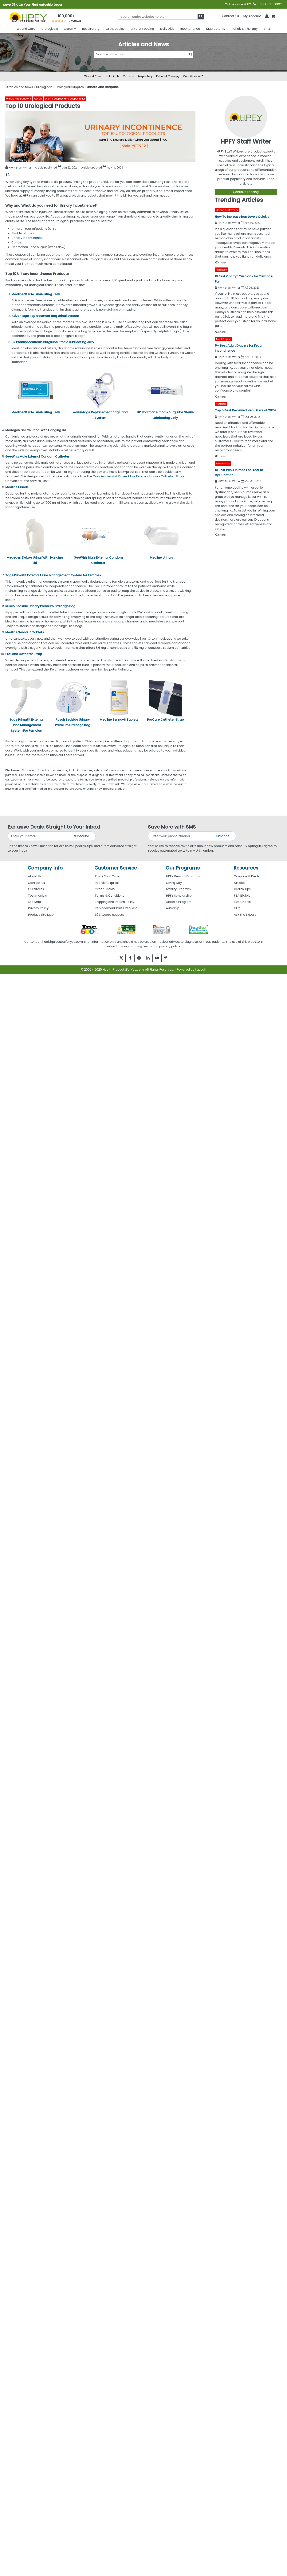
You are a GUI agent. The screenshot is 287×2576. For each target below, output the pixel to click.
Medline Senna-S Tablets (119, 721)
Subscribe (81, 838)
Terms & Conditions (109, 897)
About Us (34, 878)
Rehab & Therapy (244, 28)
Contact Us (230, 16)
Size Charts (242, 904)
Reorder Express (107, 885)
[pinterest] (165, 960)
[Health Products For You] (28, 17)
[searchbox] (161, 16)
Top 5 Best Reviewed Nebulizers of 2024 (244, 410)
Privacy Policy (38, 910)
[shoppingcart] (273, 16)
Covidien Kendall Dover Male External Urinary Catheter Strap (138, 478)
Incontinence (190, 28)
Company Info (43, 870)
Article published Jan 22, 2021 (56, 167)
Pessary (37, 98)
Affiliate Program (178, 904)
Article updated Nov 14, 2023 (102, 167)
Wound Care (26, 28)
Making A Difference (227, 210)
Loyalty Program (178, 891)
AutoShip (172, 910)
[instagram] (139, 960)
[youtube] (156, 960)
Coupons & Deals (246, 878)
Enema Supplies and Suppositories (65, 98)
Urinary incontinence (27, 240)
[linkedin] (148, 960)
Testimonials (37, 897)
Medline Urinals (161, 559)
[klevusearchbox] (201, 16)
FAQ (237, 910)
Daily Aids (167, 28)
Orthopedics (115, 28)
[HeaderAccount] (252, 16)
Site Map (34, 904)
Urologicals (49, 28)
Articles (239, 885)
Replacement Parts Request (116, 910)
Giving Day (174, 885)
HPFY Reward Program (183, 878)
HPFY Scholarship (179, 897)
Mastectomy (215, 28)
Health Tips (242, 891)
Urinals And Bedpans (18, 98)
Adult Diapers (223, 339)
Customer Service (114, 870)
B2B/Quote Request (109, 917)
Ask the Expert (245, 917)
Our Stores (36, 891)
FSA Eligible (242, 897)
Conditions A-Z (193, 76)
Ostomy (70, 28)
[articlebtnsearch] (143, 60)
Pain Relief (221, 269)
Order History (105, 891)
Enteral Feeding (142, 28)
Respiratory (91, 28)
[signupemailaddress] (39, 838)
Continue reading (246, 192)
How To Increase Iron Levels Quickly (241, 216)
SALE (267, 28)
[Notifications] (267, 16)
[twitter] (122, 960)
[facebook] (130, 960)
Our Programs (182, 870)
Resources (246, 870)
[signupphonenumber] (180, 838)
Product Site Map (41, 917)
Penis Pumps (223, 463)
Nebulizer (221, 404)
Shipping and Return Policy (114, 904)
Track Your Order (108, 878)
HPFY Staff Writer (20, 167)
